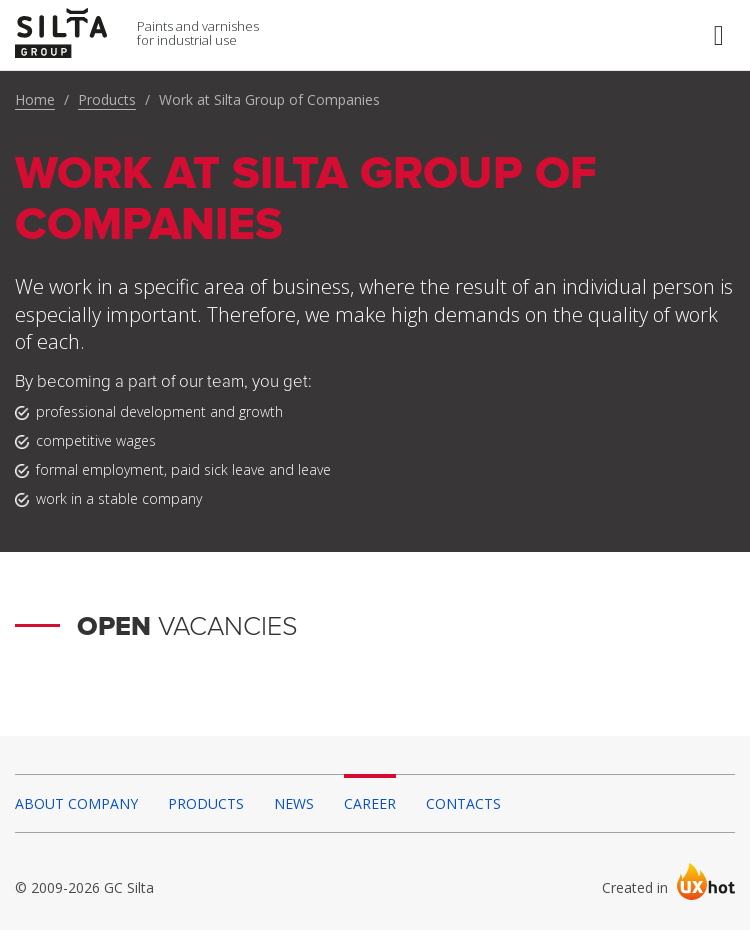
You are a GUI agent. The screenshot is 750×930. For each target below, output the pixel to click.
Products (107, 99)
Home (35, 99)
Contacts (463, 803)
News (294, 803)
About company (76, 803)
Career (370, 803)
